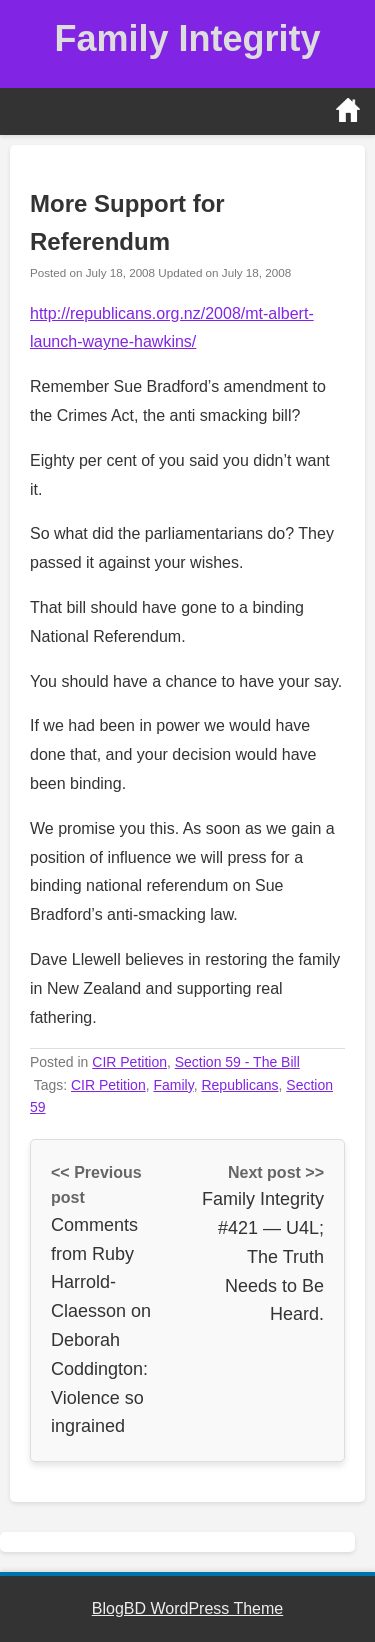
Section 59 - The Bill (237, 1062)
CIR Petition (129, 1062)
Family (173, 1085)
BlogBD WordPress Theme (187, 1608)
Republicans (239, 1085)
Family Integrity (187, 38)
